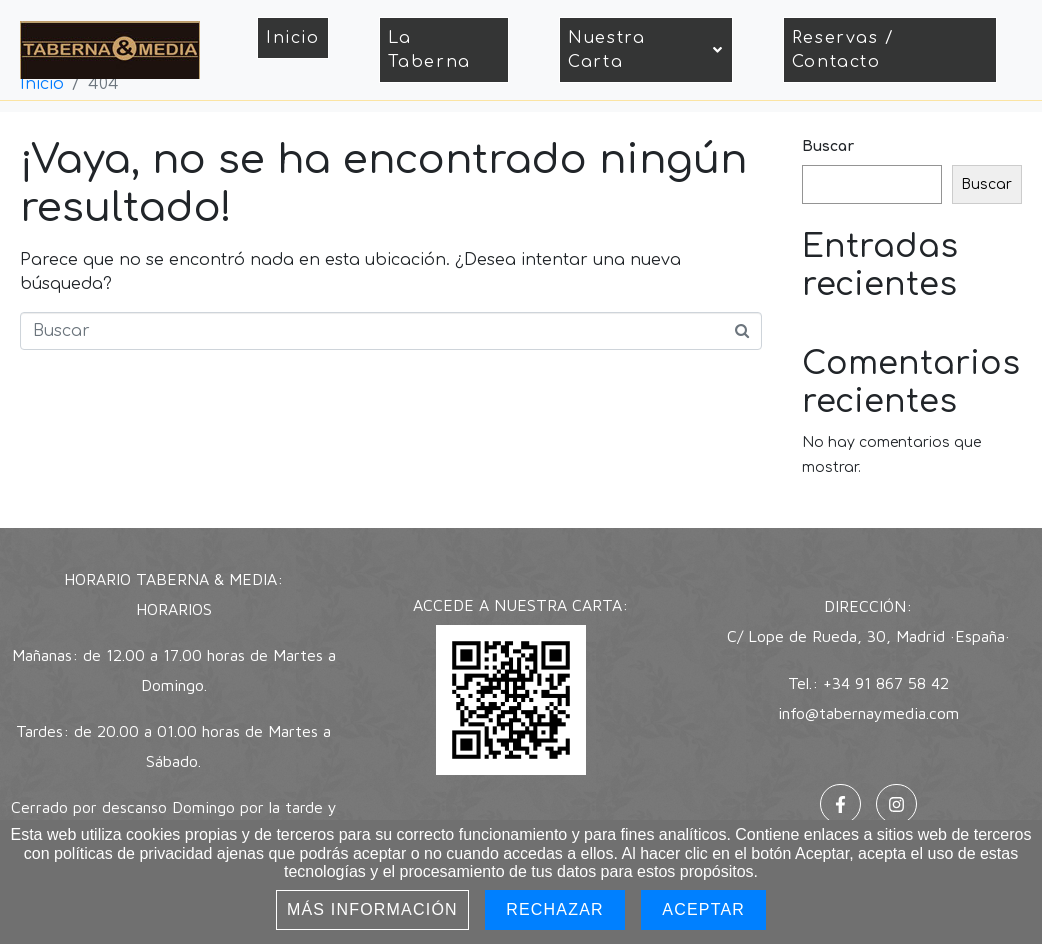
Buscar (828, 146)
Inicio (293, 38)
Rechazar (555, 909)
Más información (372, 909)
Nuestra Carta (646, 50)
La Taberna (429, 50)
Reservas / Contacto (843, 50)
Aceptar (703, 909)
